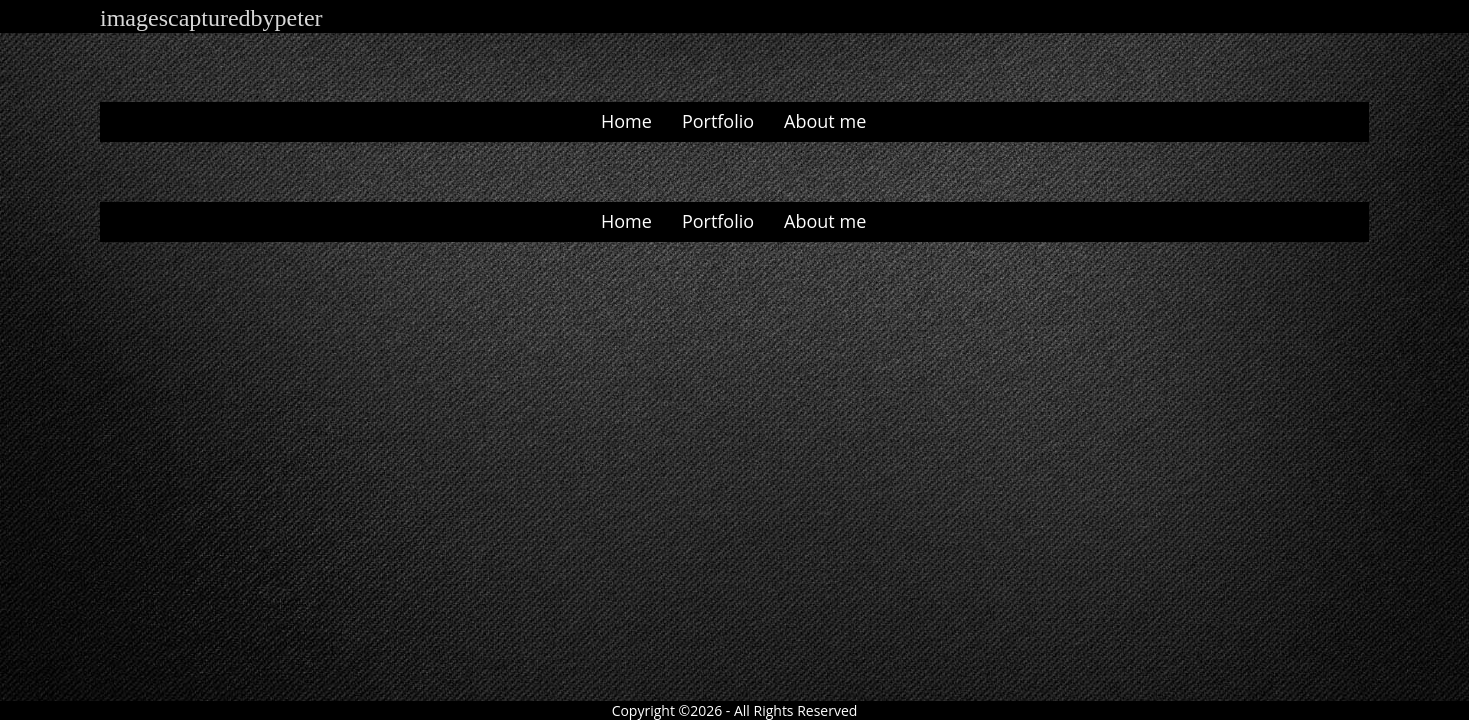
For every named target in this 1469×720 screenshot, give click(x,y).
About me (825, 121)
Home (626, 121)
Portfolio (718, 121)
